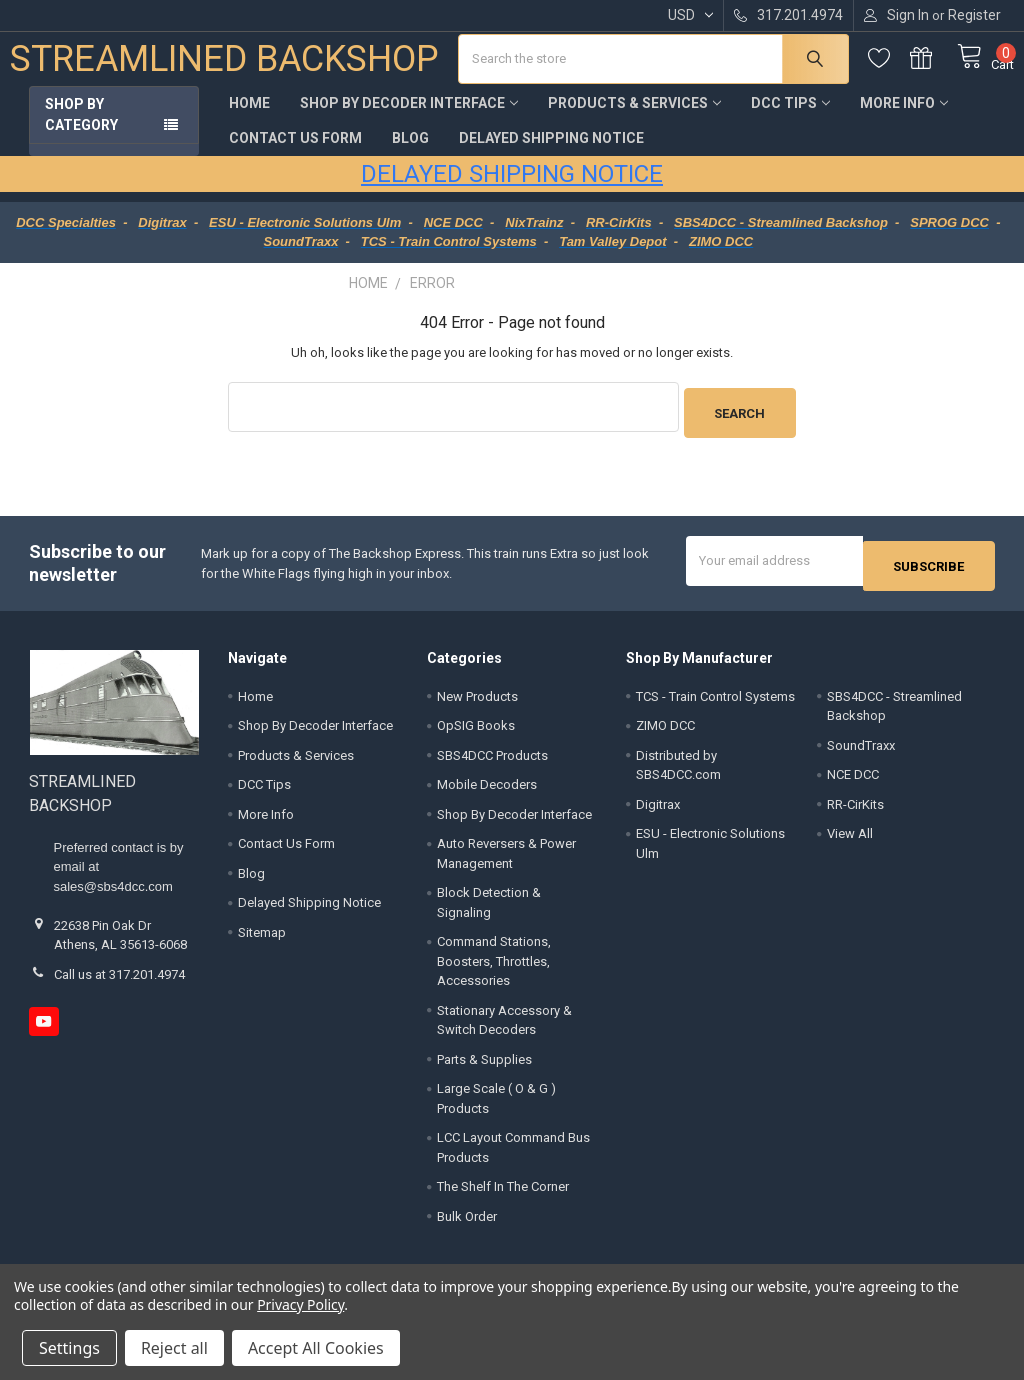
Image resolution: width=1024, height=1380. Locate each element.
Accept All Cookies (316, 1348)
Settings (69, 1348)
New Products (477, 699)
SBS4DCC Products (492, 758)
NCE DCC (853, 778)
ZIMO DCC (665, 729)
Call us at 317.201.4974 (119, 977)
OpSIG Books (476, 729)
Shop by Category (81, 129)
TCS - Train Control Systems (715, 699)
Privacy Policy (300, 1304)
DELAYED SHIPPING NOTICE (512, 189)
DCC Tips (790, 118)
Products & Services (634, 118)
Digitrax (658, 807)
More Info (904, 118)
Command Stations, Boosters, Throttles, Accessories (494, 965)
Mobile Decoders (487, 788)
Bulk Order (467, 1219)
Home (249, 118)
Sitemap (262, 935)
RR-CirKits (855, 807)
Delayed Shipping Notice (551, 153)
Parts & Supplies (484, 1062)
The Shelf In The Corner (503, 1190)
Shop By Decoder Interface (409, 118)
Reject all (174, 1348)
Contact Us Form (295, 153)
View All (850, 837)
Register (974, 15)
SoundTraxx (861, 748)
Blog (410, 153)
